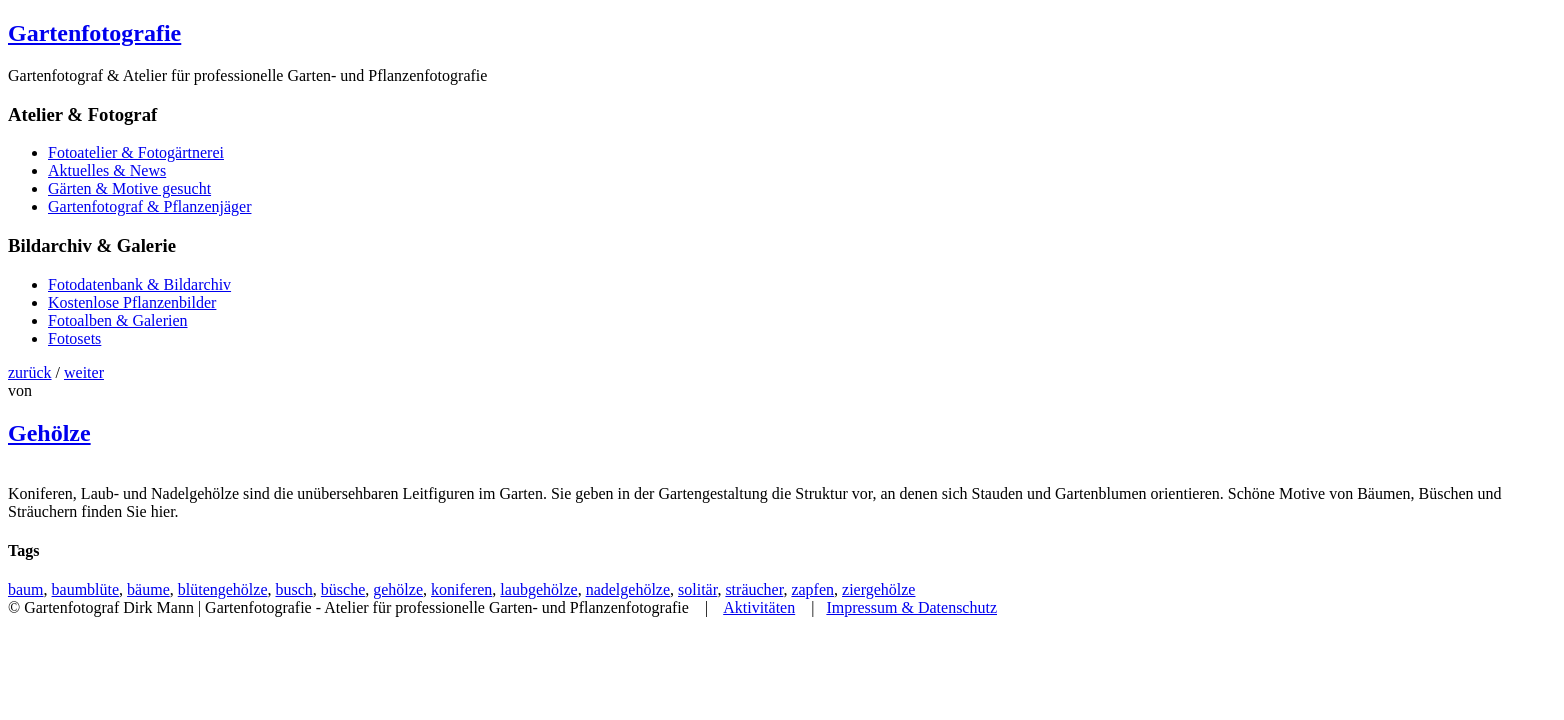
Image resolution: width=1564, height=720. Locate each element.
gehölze (398, 589)
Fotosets (74, 338)
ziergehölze (878, 589)
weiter (84, 372)
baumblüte (86, 589)
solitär (697, 589)
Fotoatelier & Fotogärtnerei (136, 152)
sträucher (754, 589)
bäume (148, 589)
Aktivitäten (759, 607)
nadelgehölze (628, 589)
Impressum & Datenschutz (911, 607)
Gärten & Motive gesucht (129, 188)
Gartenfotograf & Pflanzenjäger (149, 206)
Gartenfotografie (94, 33)
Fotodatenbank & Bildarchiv (139, 284)
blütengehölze (223, 589)
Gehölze (49, 433)
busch (294, 589)
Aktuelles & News (107, 170)
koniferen (461, 589)
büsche (343, 589)
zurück (30, 372)
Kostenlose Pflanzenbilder (132, 302)
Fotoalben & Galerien (118, 320)
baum (26, 589)
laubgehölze (538, 589)
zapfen (812, 589)
